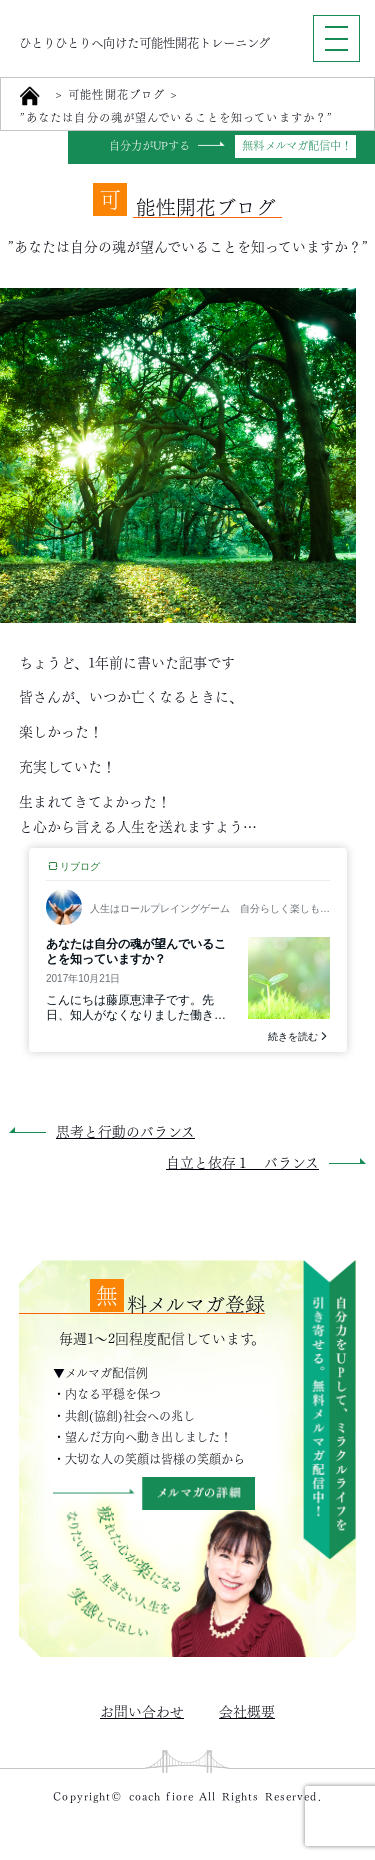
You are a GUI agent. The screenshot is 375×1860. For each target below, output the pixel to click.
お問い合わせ (142, 1710)
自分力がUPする (150, 146)
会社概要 (247, 1710)
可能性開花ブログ (116, 95)
